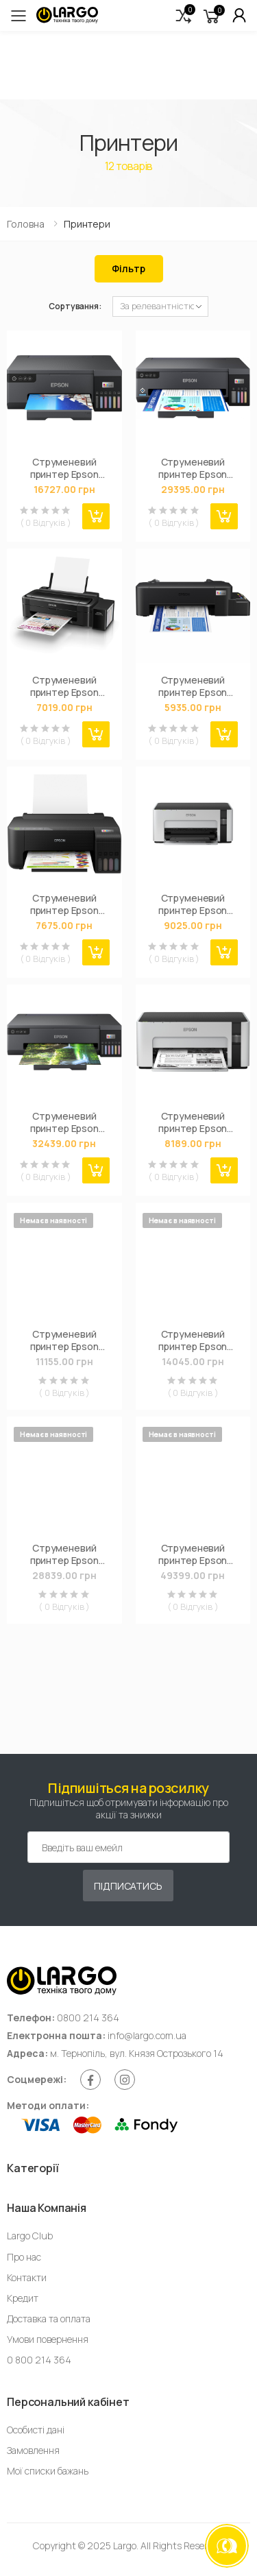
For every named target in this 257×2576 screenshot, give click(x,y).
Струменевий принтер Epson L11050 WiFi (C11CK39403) (192, 468)
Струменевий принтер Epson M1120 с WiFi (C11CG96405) (192, 904)
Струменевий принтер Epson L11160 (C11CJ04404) (192, 1554)
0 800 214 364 (39, 2359)
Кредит (22, 2297)
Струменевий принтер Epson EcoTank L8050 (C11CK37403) (64, 468)
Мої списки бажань (47, 2470)
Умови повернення (47, 2339)
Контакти (27, 2277)
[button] (183, 15)
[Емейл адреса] (128, 1847)
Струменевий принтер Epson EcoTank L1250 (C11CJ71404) (64, 904)
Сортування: (75, 306)
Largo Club (30, 2235)
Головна (26, 223)
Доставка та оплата (48, 2318)
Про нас (24, 2256)
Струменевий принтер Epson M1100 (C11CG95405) (192, 1122)
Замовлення (33, 2450)
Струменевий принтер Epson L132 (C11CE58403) (64, 686)
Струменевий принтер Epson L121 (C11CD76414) (192, 686)
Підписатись (128, 1885)
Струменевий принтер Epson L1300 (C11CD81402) (64, 1554)
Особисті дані (35, 2429)
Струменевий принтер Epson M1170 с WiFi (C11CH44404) (192, 1340)
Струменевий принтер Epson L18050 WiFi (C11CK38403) (64, 1122)
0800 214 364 (88, 2017)
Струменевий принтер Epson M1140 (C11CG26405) (64, 1340)
